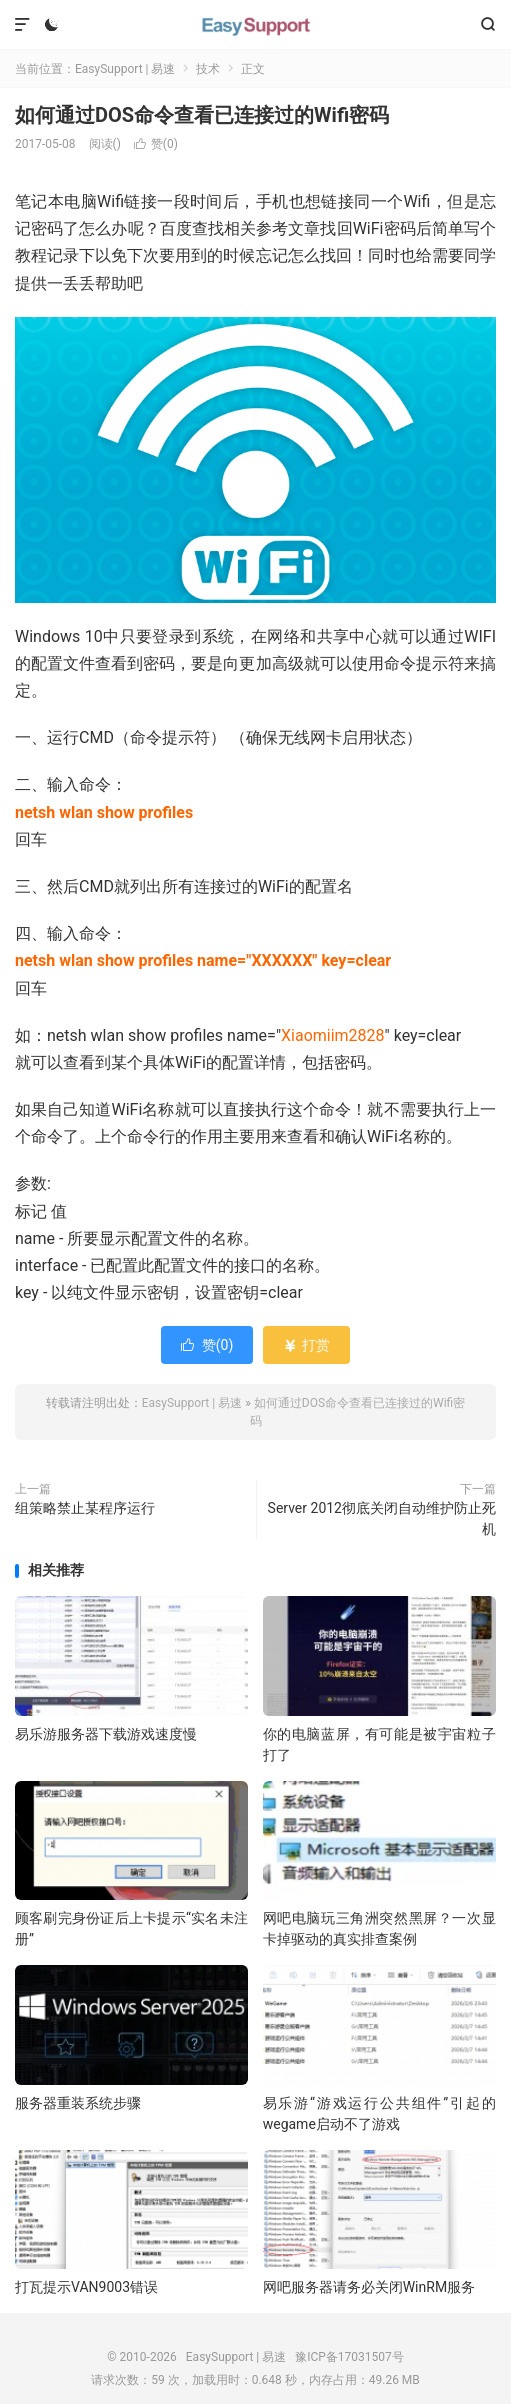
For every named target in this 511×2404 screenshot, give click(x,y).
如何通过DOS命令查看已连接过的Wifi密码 (202, 115)
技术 (208, 69)
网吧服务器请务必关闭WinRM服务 (369, 2287)
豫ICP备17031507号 (349, 2357)
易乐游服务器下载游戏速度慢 (106, 1734)
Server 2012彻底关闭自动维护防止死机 (382, 1518)
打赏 (306, 1345)
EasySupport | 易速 (256, 25)
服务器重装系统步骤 (78, 2103)
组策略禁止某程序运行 (85, 1508)
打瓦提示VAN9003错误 (86, 2287)
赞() (156, 144)
